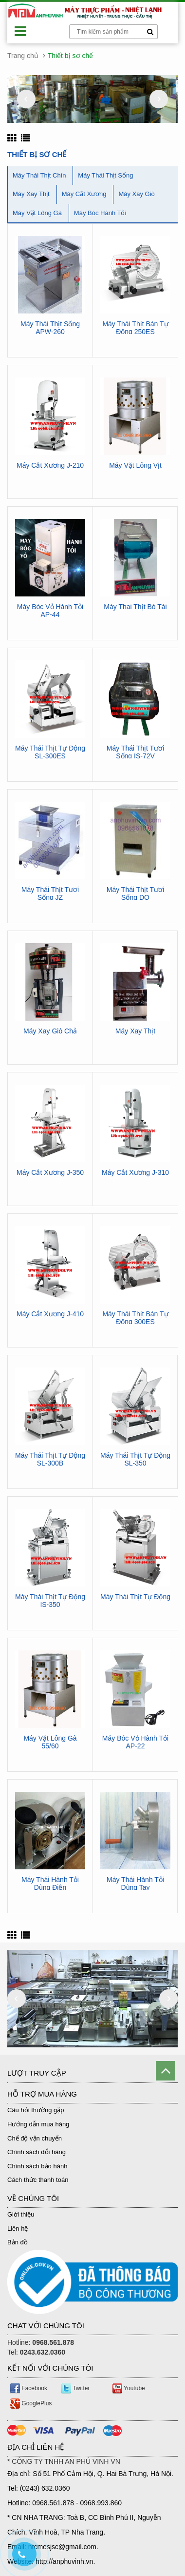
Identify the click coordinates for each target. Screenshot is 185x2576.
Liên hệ (17, 2228)
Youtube (128, 2388)
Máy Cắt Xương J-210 (50, 465)
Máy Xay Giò (136, 194)
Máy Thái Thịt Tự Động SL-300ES (50, 752)
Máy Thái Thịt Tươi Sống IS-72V (135, 752)
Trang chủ (22, 55)
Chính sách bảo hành (37, 2166)
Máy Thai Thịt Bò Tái (135, 607)
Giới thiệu (20, 2214)
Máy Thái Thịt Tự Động (135, 1597)
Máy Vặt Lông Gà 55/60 (49, 1742)
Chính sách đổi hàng (36, 2152)
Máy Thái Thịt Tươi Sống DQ (135, 893)
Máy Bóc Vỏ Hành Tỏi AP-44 (50, 610)
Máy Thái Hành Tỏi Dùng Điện (50, 1883)
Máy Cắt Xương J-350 (50, 1172)
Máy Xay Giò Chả (50, 1031)
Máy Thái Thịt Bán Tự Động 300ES (135, 1317)
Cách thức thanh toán (37, 2179)
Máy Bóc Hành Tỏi (100, 213)
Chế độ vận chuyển (34, 2138)
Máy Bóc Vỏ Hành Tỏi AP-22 (135, 1742)
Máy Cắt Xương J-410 (50, 1314)
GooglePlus (31, 2403)
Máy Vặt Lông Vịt (135, 465)
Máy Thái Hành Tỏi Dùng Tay (135, 1883)
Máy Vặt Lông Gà (37, 213)
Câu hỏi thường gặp (35, 2110)
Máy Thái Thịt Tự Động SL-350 (135, 1459)
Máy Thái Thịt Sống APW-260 (50, 327)
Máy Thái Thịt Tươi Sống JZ (50, 893)
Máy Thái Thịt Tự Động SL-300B (50, 1459)
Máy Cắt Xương (84, 194)
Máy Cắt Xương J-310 (135, 1172)
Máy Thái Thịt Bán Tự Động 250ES (135, 327)
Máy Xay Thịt (31, 194)
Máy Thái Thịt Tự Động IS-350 (50, 1600)
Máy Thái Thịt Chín (39, 175)
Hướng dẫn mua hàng (38, 2124)
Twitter (75, 2388)
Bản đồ (17, 2242)
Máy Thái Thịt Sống (105, 175)
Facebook (28, 2388)
